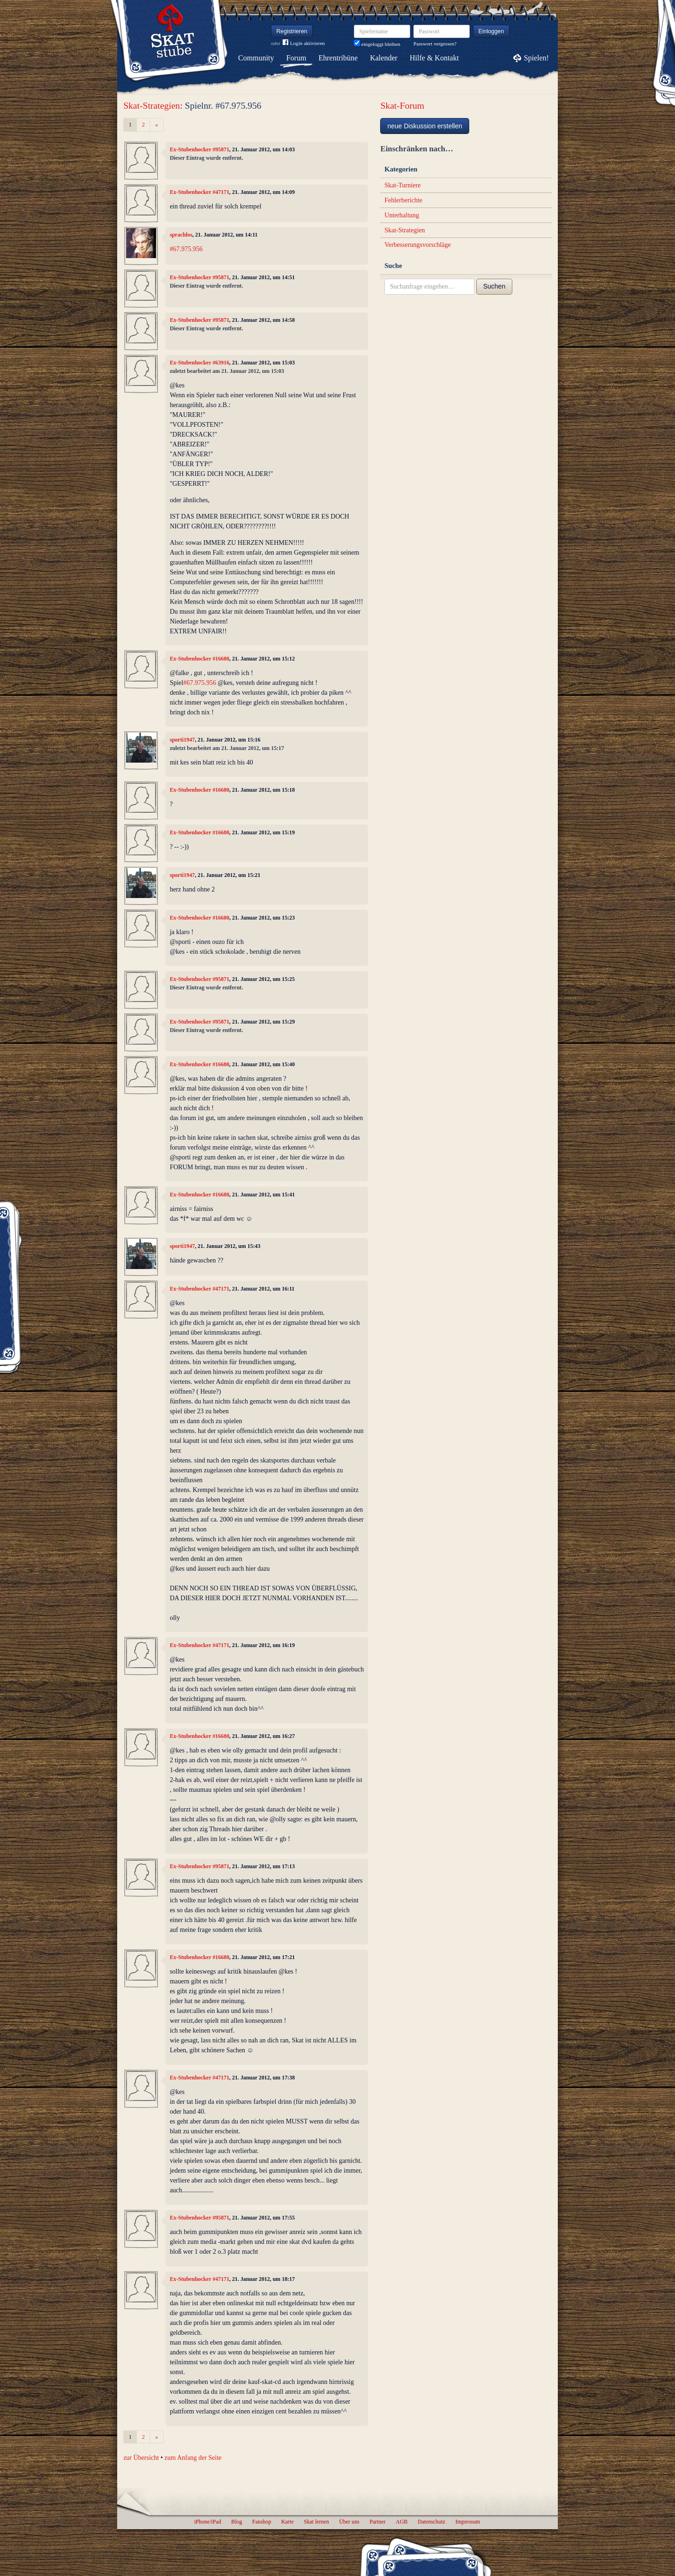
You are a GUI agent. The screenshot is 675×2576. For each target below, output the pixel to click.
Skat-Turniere (402, 185)
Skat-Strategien (151, 106)
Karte (287, 2521)
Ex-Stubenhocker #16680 (199, 658)
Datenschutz (431, 2521)
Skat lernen (316, 2521)
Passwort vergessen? (435, 43)
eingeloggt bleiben (377, 44)
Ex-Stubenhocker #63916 (199, 362)
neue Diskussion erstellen (424, 126)
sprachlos (181, 234)
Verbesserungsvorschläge (417, 244)
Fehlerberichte (403, 200)
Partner (377, 2521)
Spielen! (536, 58)
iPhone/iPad (207, 2521)
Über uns (349, 2521)
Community (256, 58)
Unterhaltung (401, 215)
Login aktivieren (304, 43)
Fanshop (261, 2521)
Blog (236, 2521)
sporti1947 (182, 739)
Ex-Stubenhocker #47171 (199, 192)
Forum (296, 58)
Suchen (494, 286)
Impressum (467, 2521)
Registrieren (292, 31)
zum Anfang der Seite (193, 2457)
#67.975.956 (186, 248)
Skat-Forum (402, 106)
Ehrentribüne (338, 58)
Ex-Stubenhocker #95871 (199, 149)
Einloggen (491, 31)
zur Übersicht (141, 2457)
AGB (401, 2521)
